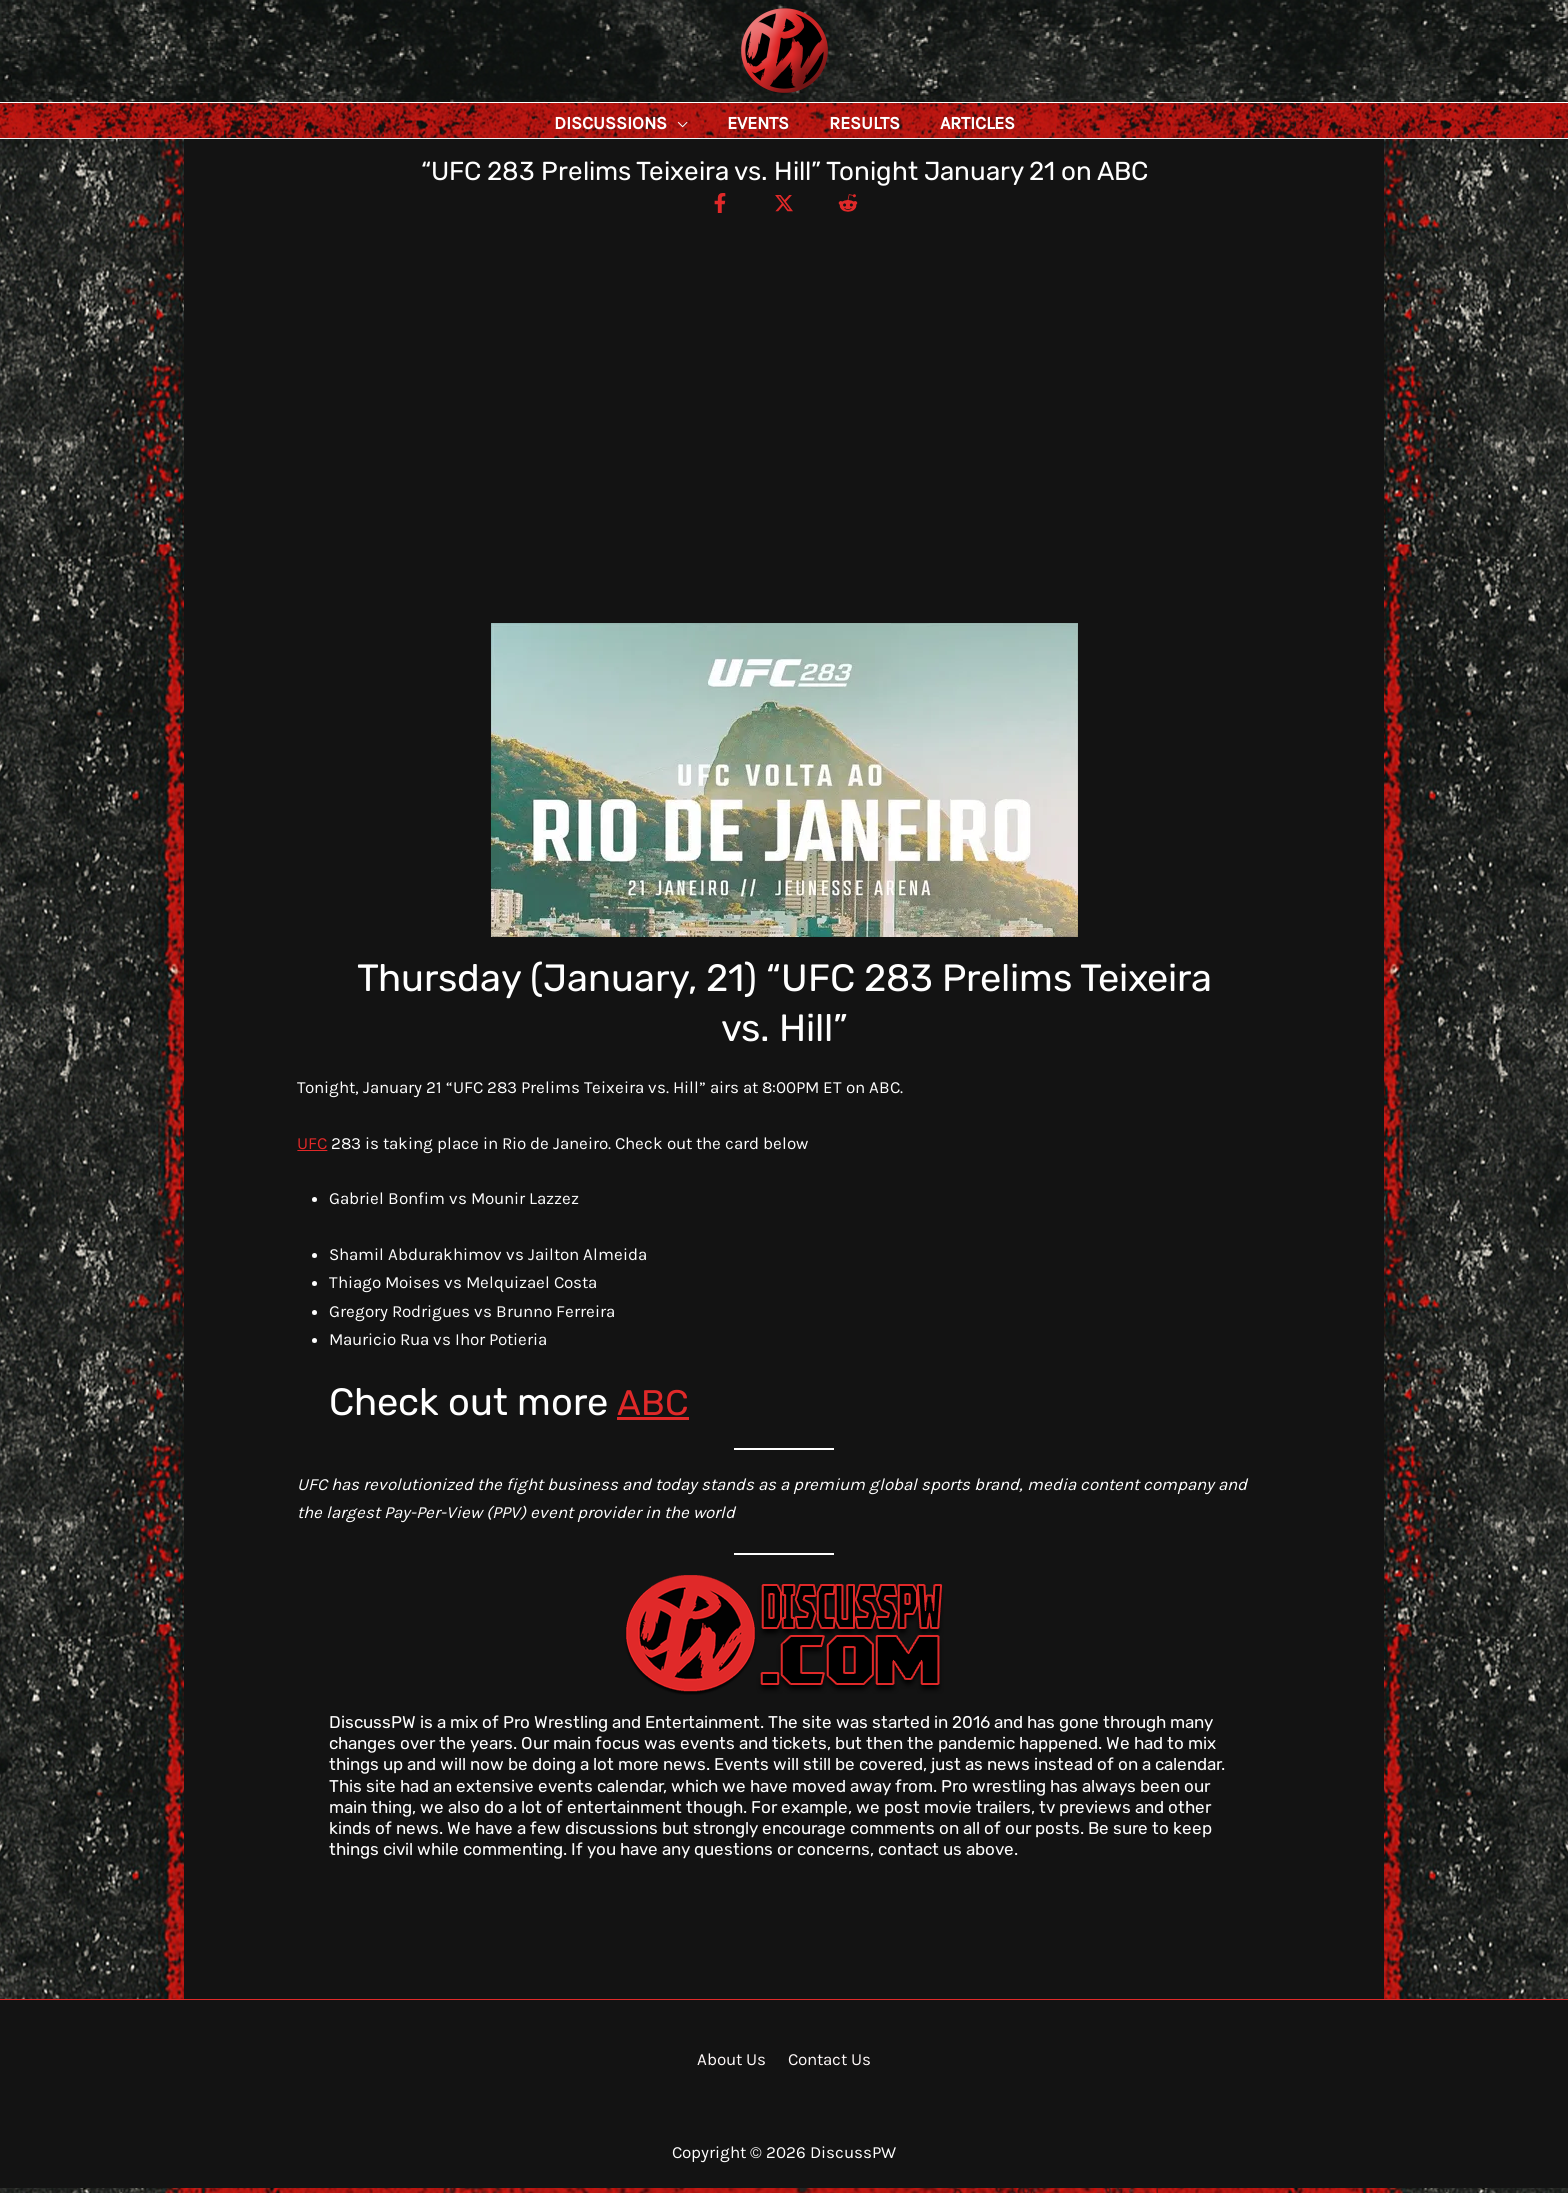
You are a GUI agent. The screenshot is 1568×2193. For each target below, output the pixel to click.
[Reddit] (855, 207)
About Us (733, 2064)
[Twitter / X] (784, 207)
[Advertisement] (784, 370)
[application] (722, 123)
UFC (312, 1148)
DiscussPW (745, 94)
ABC (653, 1407)
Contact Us (826, 2064)
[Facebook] (713, 207)
